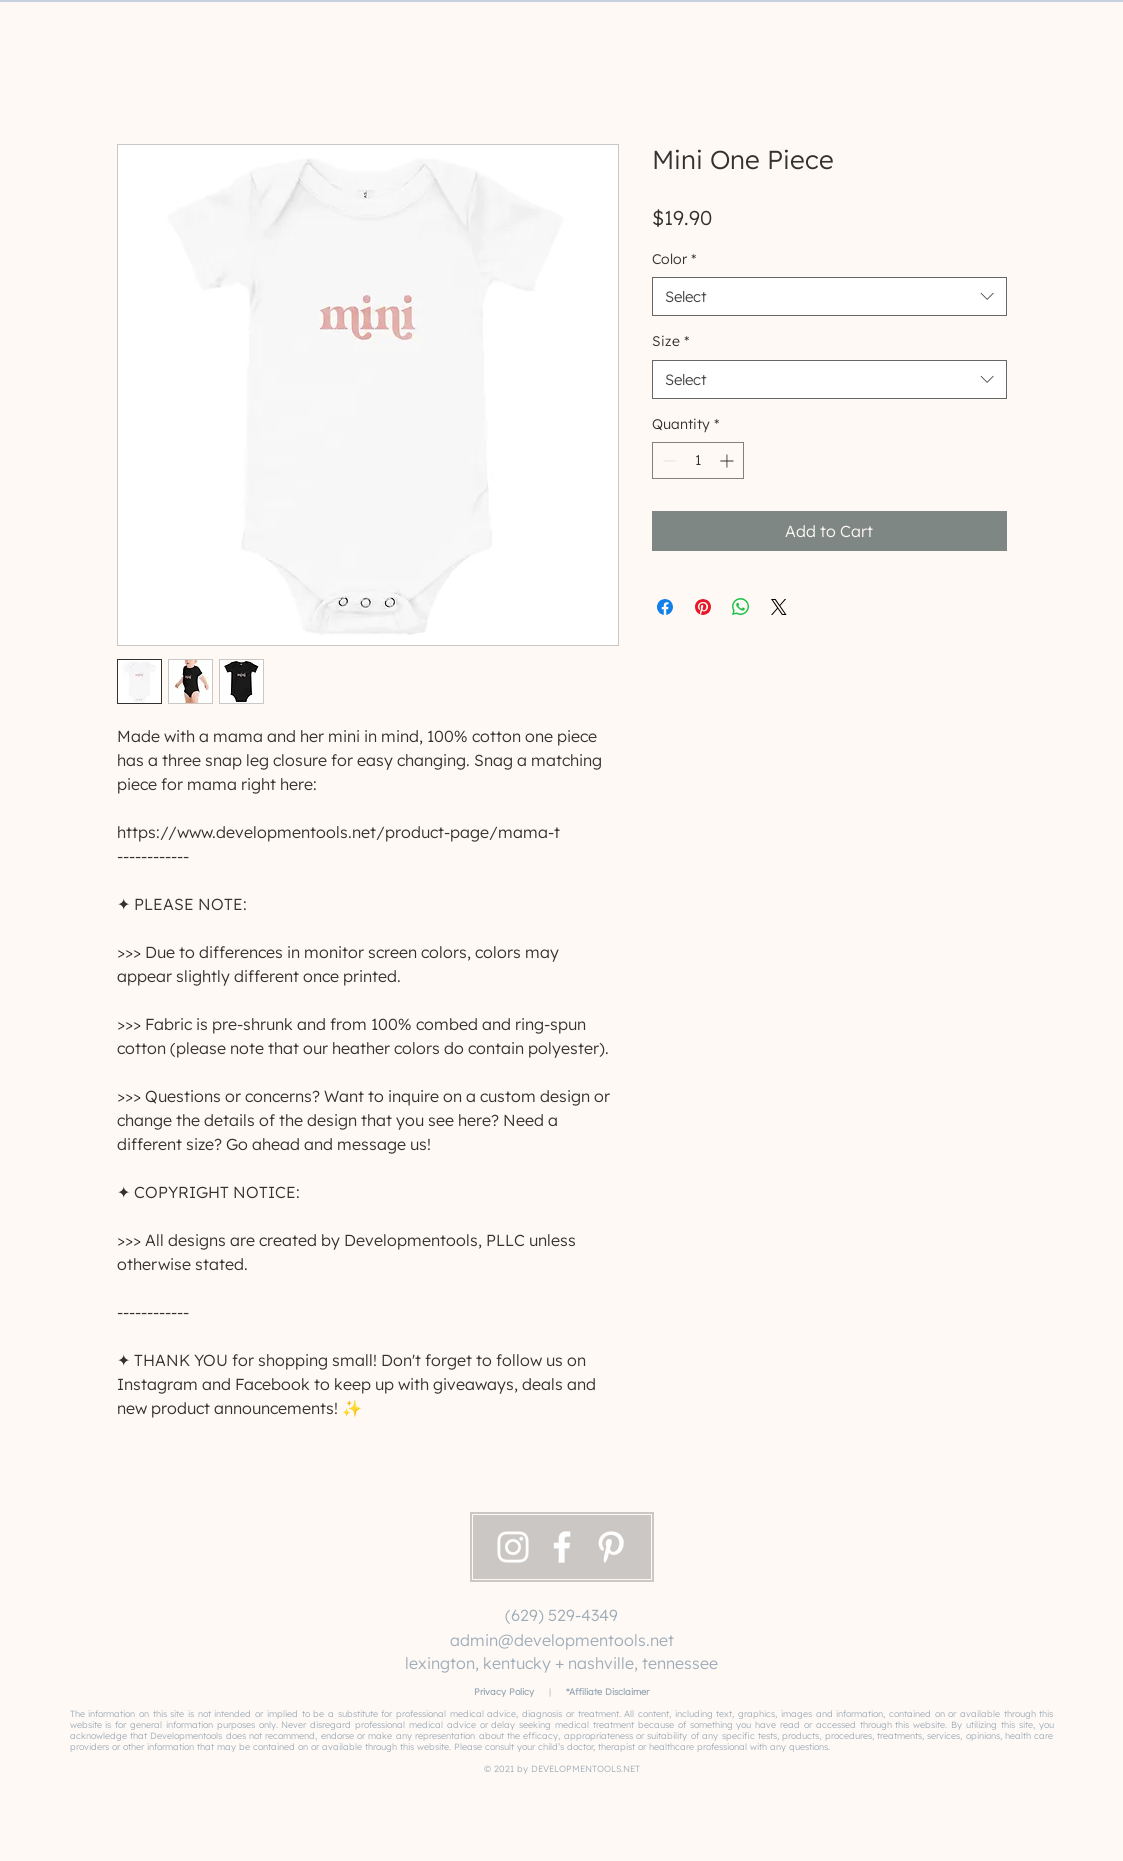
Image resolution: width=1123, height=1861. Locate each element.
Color (674, 259)
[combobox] (829, 296)
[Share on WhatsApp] (741, 607)
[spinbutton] (698, 460)
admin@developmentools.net (562, 1640)
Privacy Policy (504, 1691)
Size (670, 341)
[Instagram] (513, 1547)
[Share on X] (779, 607)
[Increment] (728, 460)
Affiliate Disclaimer (609, 1691)
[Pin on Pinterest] (703, 607)
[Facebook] (562, 1547)
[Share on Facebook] (665, 607)
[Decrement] (667, 460)
